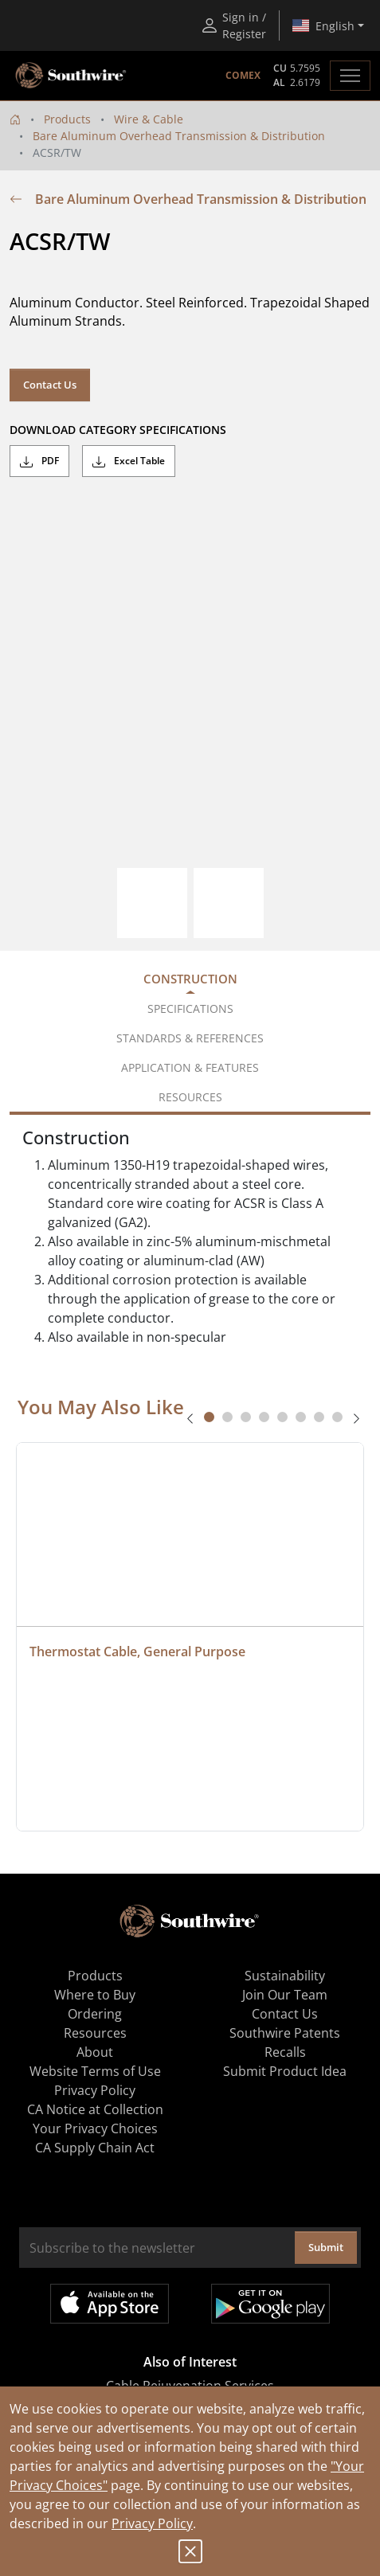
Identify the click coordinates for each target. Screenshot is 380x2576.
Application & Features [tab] (190, 1067)
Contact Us (49, 384)
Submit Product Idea (285, 2071)
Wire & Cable (148, 119)
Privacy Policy (152, 2523)
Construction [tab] (190, 979)
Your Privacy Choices (95, 2128)
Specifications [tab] (190, 1008)
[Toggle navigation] (350, 76)
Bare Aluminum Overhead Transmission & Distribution (179, 135)
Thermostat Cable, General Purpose (137, 1651)
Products (67, 119)
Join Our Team (284, 1994)
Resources (95, 2033)
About (94, 2052)
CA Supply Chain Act (95, 2147)
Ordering (95, 2014)
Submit (325, 2247)
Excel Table (128, 461)
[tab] (209, 1417)
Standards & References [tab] (190, 1038)
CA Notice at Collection (95, 2109)
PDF (39, 461)
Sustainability (285, 1975)
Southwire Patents (284, 2033)
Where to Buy (94, 1994)
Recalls (285, 2052)
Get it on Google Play (270, 2304)
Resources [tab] (190, 1096)
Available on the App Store (109, 2304)
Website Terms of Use (95, 2071)
